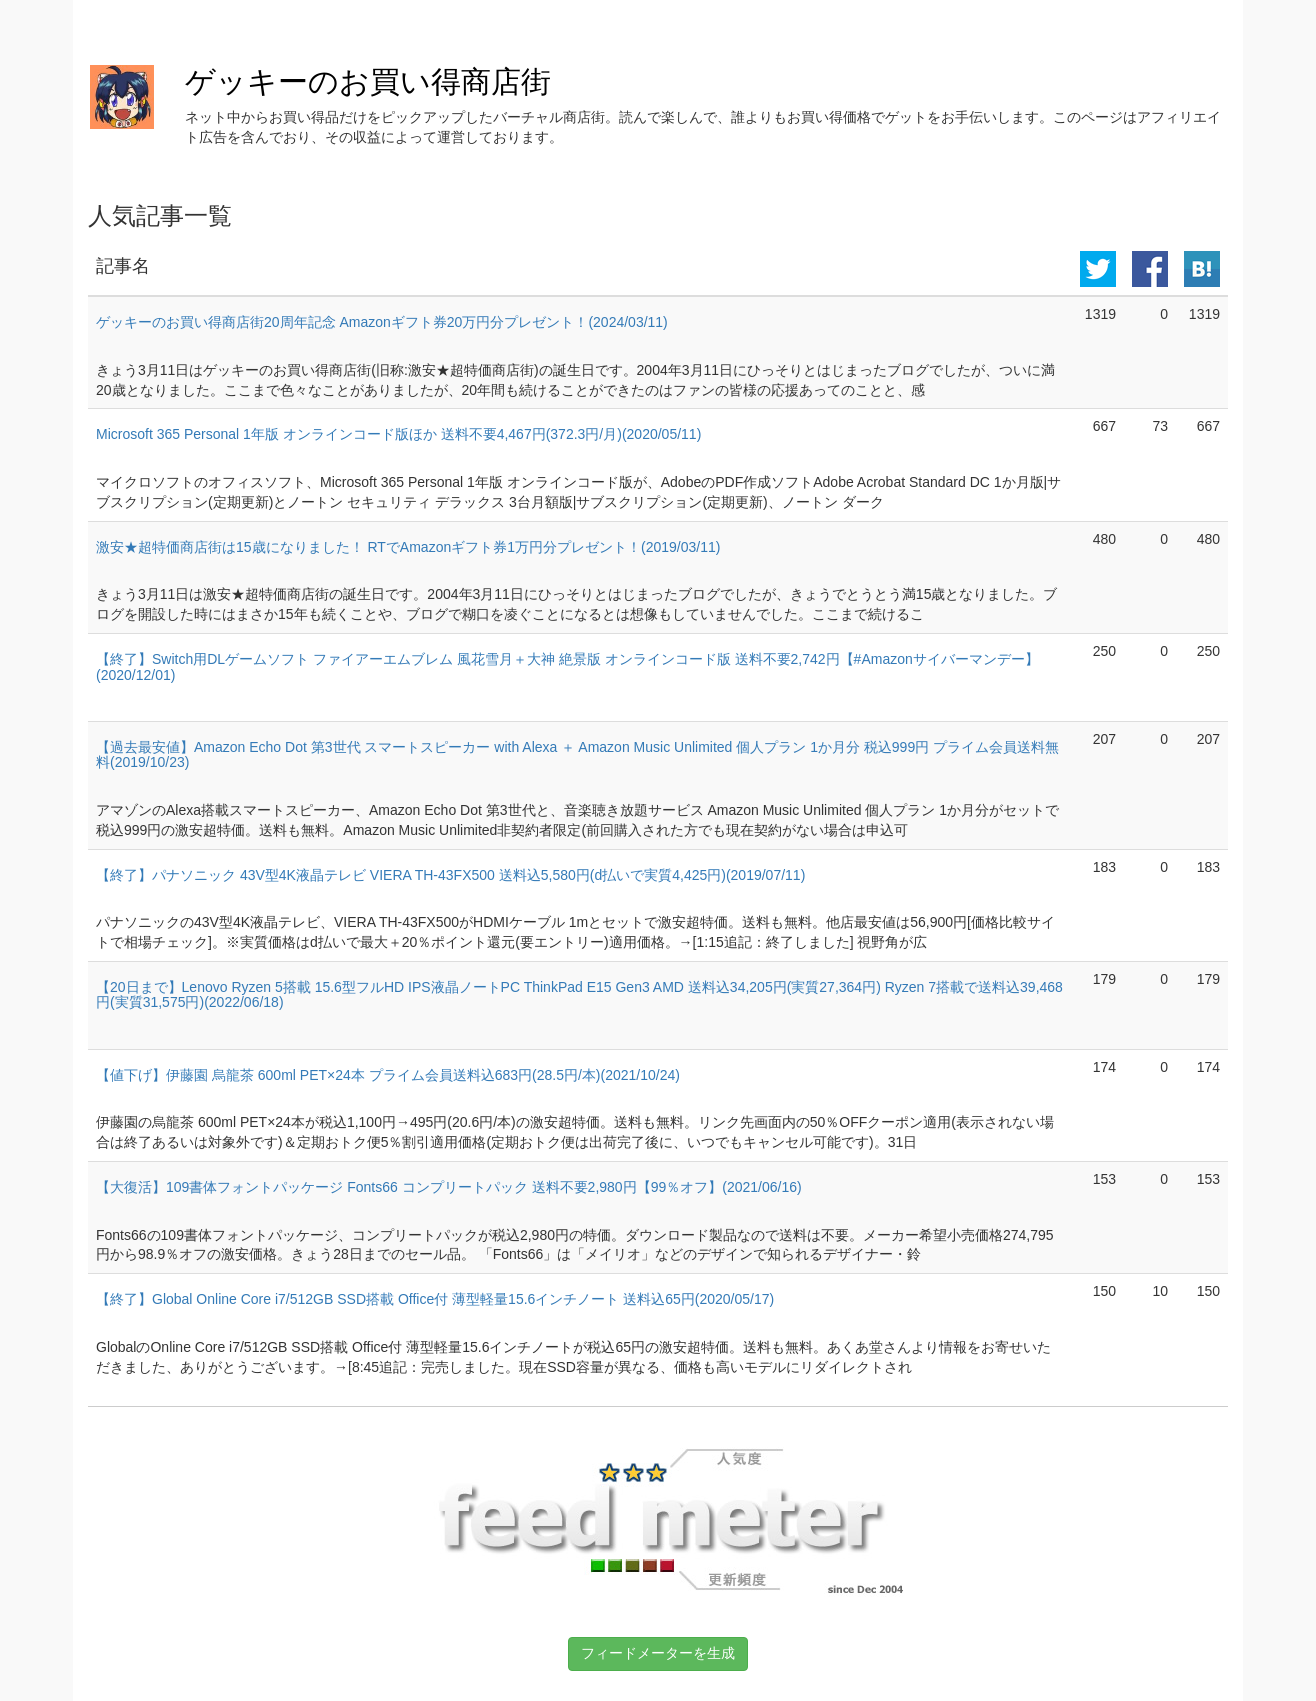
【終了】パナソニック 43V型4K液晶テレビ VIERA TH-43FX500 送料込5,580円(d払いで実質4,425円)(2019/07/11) (450, 875)
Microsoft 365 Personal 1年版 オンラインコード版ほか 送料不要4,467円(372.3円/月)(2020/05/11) (398, 434)
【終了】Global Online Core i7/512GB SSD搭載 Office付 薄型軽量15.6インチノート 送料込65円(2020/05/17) (435, 1299)
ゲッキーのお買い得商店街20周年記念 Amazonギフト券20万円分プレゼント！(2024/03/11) (382, 322)
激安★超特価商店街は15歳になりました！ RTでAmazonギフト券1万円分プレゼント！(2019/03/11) (408, 547)
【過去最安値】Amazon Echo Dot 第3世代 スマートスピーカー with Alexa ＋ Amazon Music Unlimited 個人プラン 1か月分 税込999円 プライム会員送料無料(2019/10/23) (577, 754)
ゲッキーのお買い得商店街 (368, 81)
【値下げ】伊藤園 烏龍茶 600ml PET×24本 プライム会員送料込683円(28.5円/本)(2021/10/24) (388, 1075)
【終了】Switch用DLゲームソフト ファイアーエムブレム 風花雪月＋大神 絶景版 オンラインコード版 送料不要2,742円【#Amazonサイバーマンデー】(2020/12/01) (567, 666)
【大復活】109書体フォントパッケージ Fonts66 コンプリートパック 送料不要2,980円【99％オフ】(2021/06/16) (449, 1187)
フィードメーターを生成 (658, 1653)
